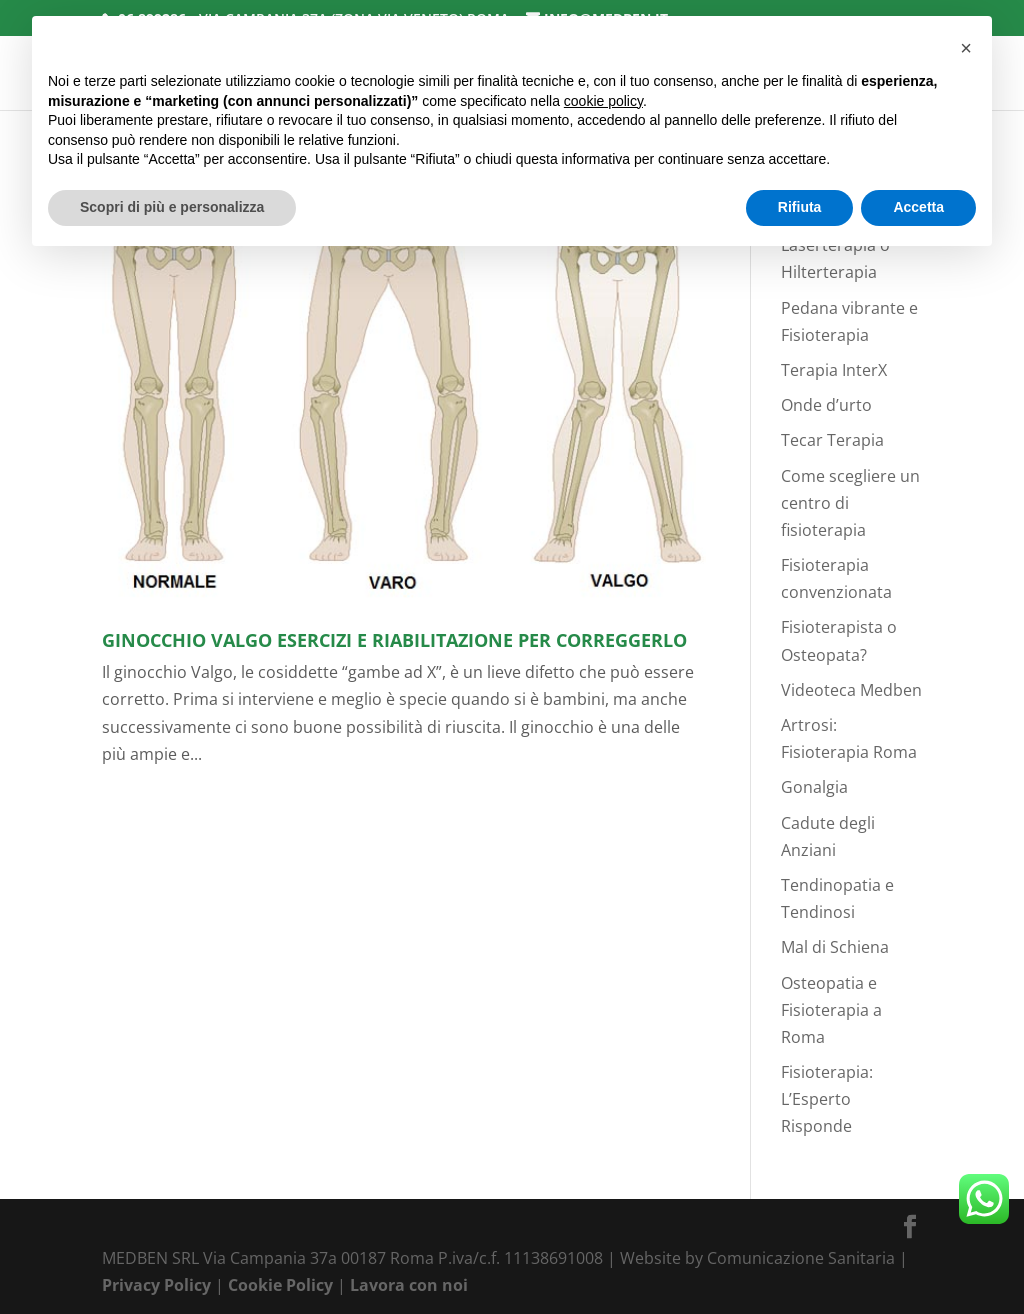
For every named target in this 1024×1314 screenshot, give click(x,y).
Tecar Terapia (832, 440)
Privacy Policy (156, 1285)
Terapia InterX (834, 370)
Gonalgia (814, 787)
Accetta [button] (918, 207)
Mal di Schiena (835, 947)
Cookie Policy (280, 1285)
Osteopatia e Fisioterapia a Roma (831, 1010)
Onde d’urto (826, 405)
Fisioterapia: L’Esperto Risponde (827, 1099)
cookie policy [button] (603, 101)
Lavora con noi (409, 1285)
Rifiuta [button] (800, 207)
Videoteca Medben (851, 690)
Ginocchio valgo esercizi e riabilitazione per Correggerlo (394, 640)
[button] (966, 48)
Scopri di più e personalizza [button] (172, 207)
